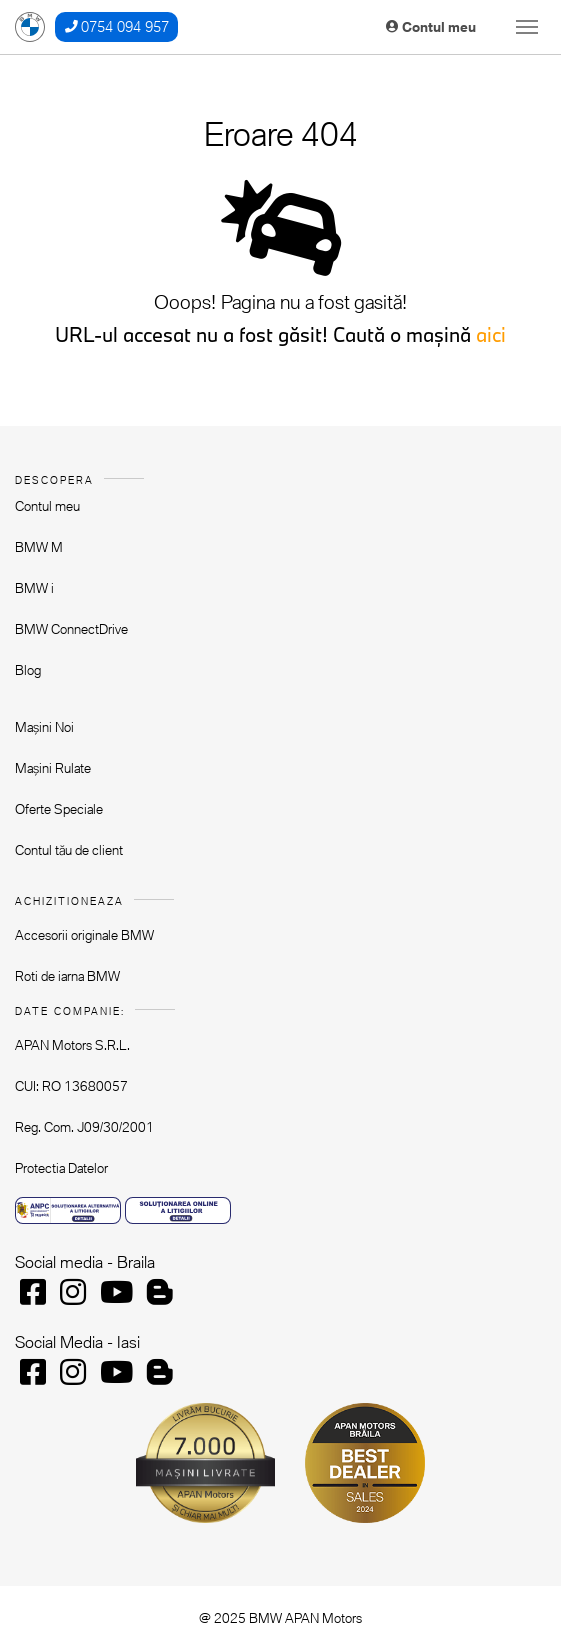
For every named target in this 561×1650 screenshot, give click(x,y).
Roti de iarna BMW (67, 976)
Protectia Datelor (61, 1168)
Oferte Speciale (59, 809)
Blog (28, 670)
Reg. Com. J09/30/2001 (84, 1127)
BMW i (34, 588)
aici (491, 334)
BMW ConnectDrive (71, 629)
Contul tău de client (69, 850)
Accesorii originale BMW (84, 935)
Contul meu (431, 27)
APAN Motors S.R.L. (72, 1045)
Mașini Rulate (53, 768)
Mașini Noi (44, 727)
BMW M (39, 547)
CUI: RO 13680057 (71, 1086)
